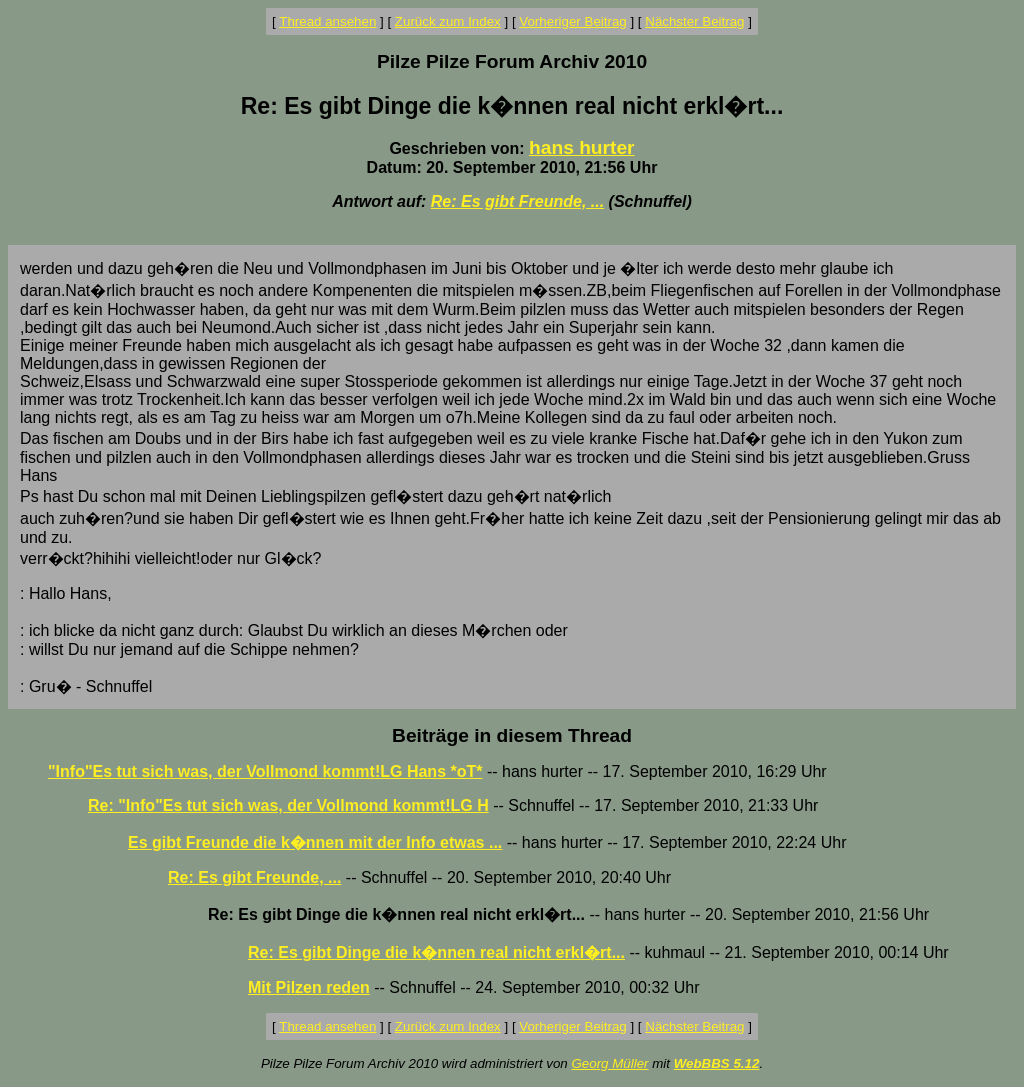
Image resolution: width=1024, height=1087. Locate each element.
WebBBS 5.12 (717, 1063)
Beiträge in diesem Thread (512, 735)
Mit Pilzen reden (309, 987)
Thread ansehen (327, 21)
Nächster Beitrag (694, 21)
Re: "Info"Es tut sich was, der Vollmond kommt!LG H (288, 805)
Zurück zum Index (448, 21)
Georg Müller (609, 1063)
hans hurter (582, 147)
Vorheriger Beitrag (572, 21)
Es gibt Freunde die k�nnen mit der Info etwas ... (315, 842)
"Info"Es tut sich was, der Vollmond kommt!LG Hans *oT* (265, 771)
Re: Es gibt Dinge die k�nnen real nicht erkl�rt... (436, 952)
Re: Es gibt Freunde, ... (517, 201)
